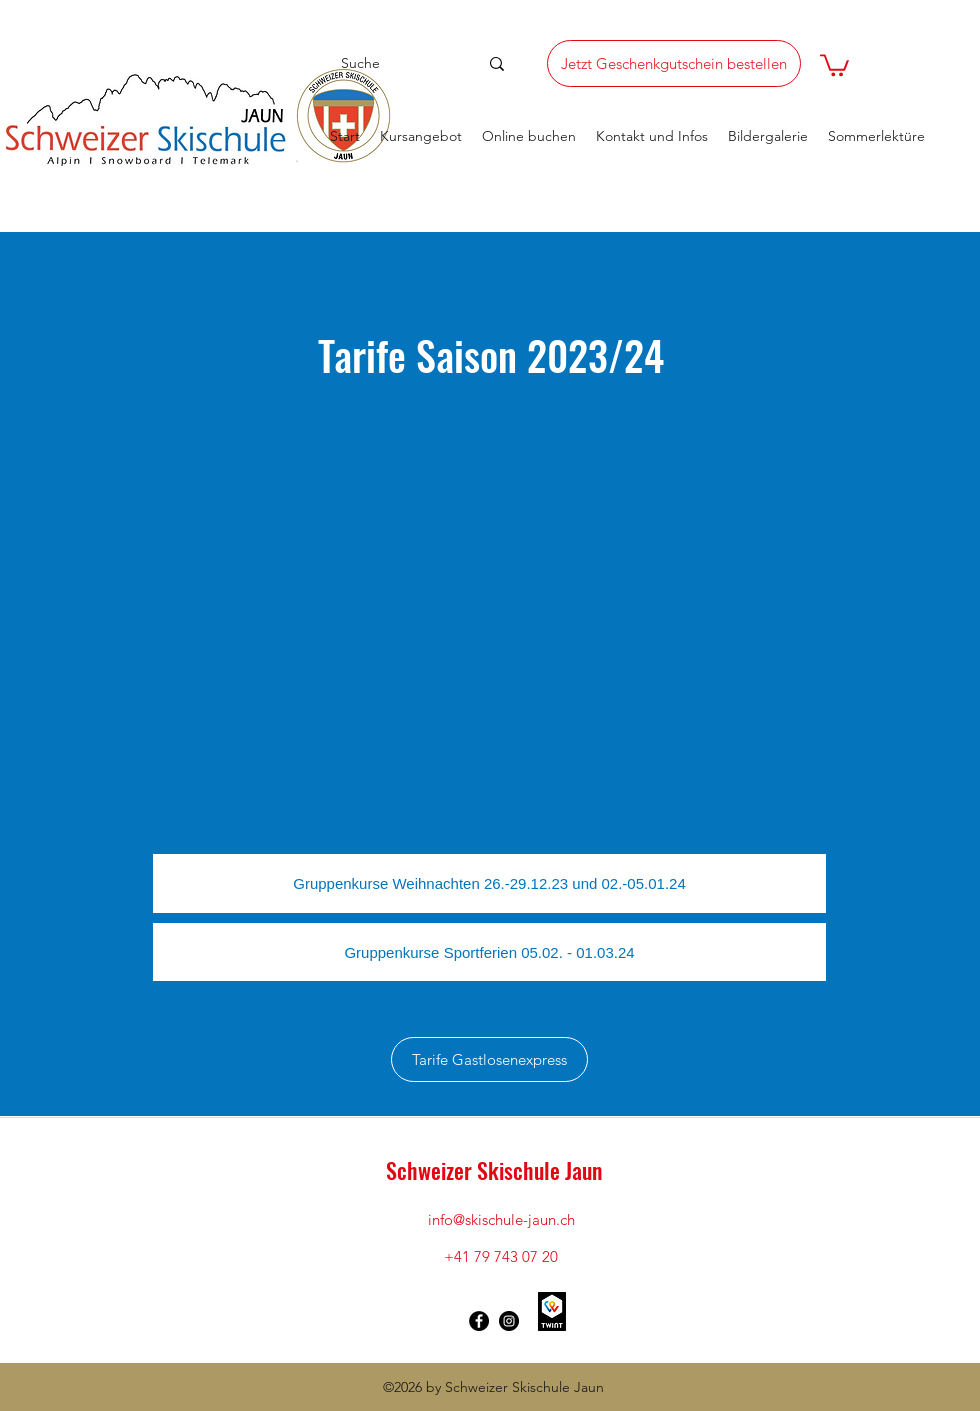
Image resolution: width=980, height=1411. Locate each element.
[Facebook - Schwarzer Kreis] (479, 1321)
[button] (834, 64)
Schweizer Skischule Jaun (494, 1170)
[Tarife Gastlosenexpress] (489, 1059)
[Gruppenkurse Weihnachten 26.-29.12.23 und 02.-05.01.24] (489, 883)
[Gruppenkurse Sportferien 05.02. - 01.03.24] (489, 952)
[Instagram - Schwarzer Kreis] (509, 1321)
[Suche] (392, 63)
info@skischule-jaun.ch (501, 1219)
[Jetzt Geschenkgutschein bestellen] (674, 63)
